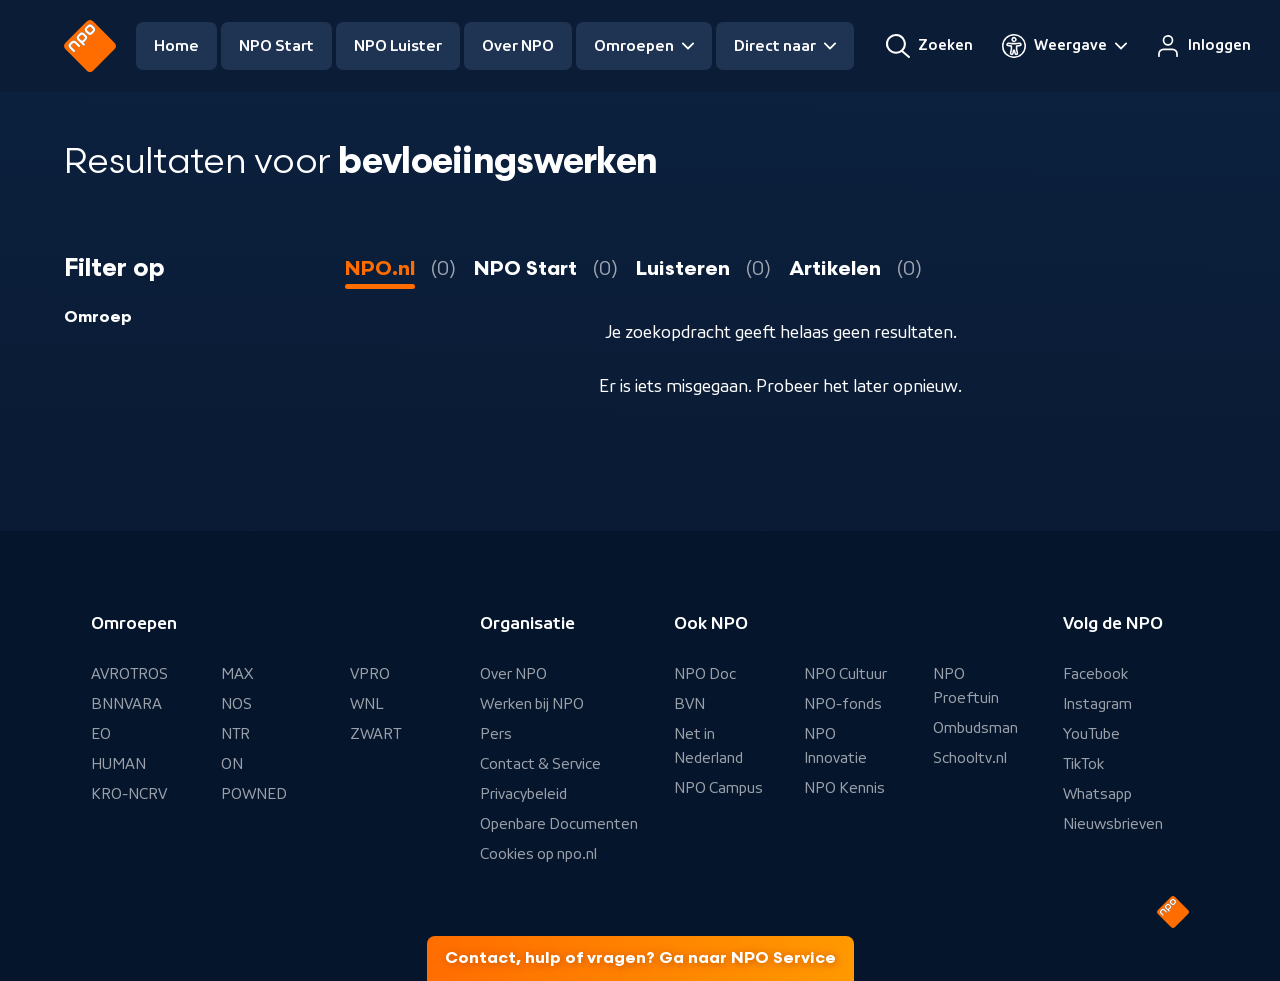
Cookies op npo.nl (538, 854)
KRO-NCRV (129, 794)
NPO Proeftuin (966, 686)
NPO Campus (718, 788)
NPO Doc (705, 674)
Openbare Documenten (559, 824)
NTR (235, 734)
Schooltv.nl (970, 758)
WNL (367, 704)
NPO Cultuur (845, 674)
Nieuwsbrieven (1113, 824)
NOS (236, 704)
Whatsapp (1097, 794)
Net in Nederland (708, 746)
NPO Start (276, 46)
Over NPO (518, 46)
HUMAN (118, 764)
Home (176, 46)
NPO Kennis (844, 788)
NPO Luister (398, 46)
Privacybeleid (523, 794)
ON (232, 764)
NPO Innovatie (835, 746)
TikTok (1083, 764)
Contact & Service (540, 764)
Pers (496, 734)
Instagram (1097, 704)
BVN (689, 704)
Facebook (1095, 674)
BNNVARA (126, 704)
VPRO (370, 674)
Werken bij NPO (532, 704)
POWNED (254, 794)
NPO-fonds (843, 704)
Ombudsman (975, 728)
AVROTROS (129, 674)
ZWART (375, 734)
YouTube (1091, 734)
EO (101, 734)
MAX (237, 674)
